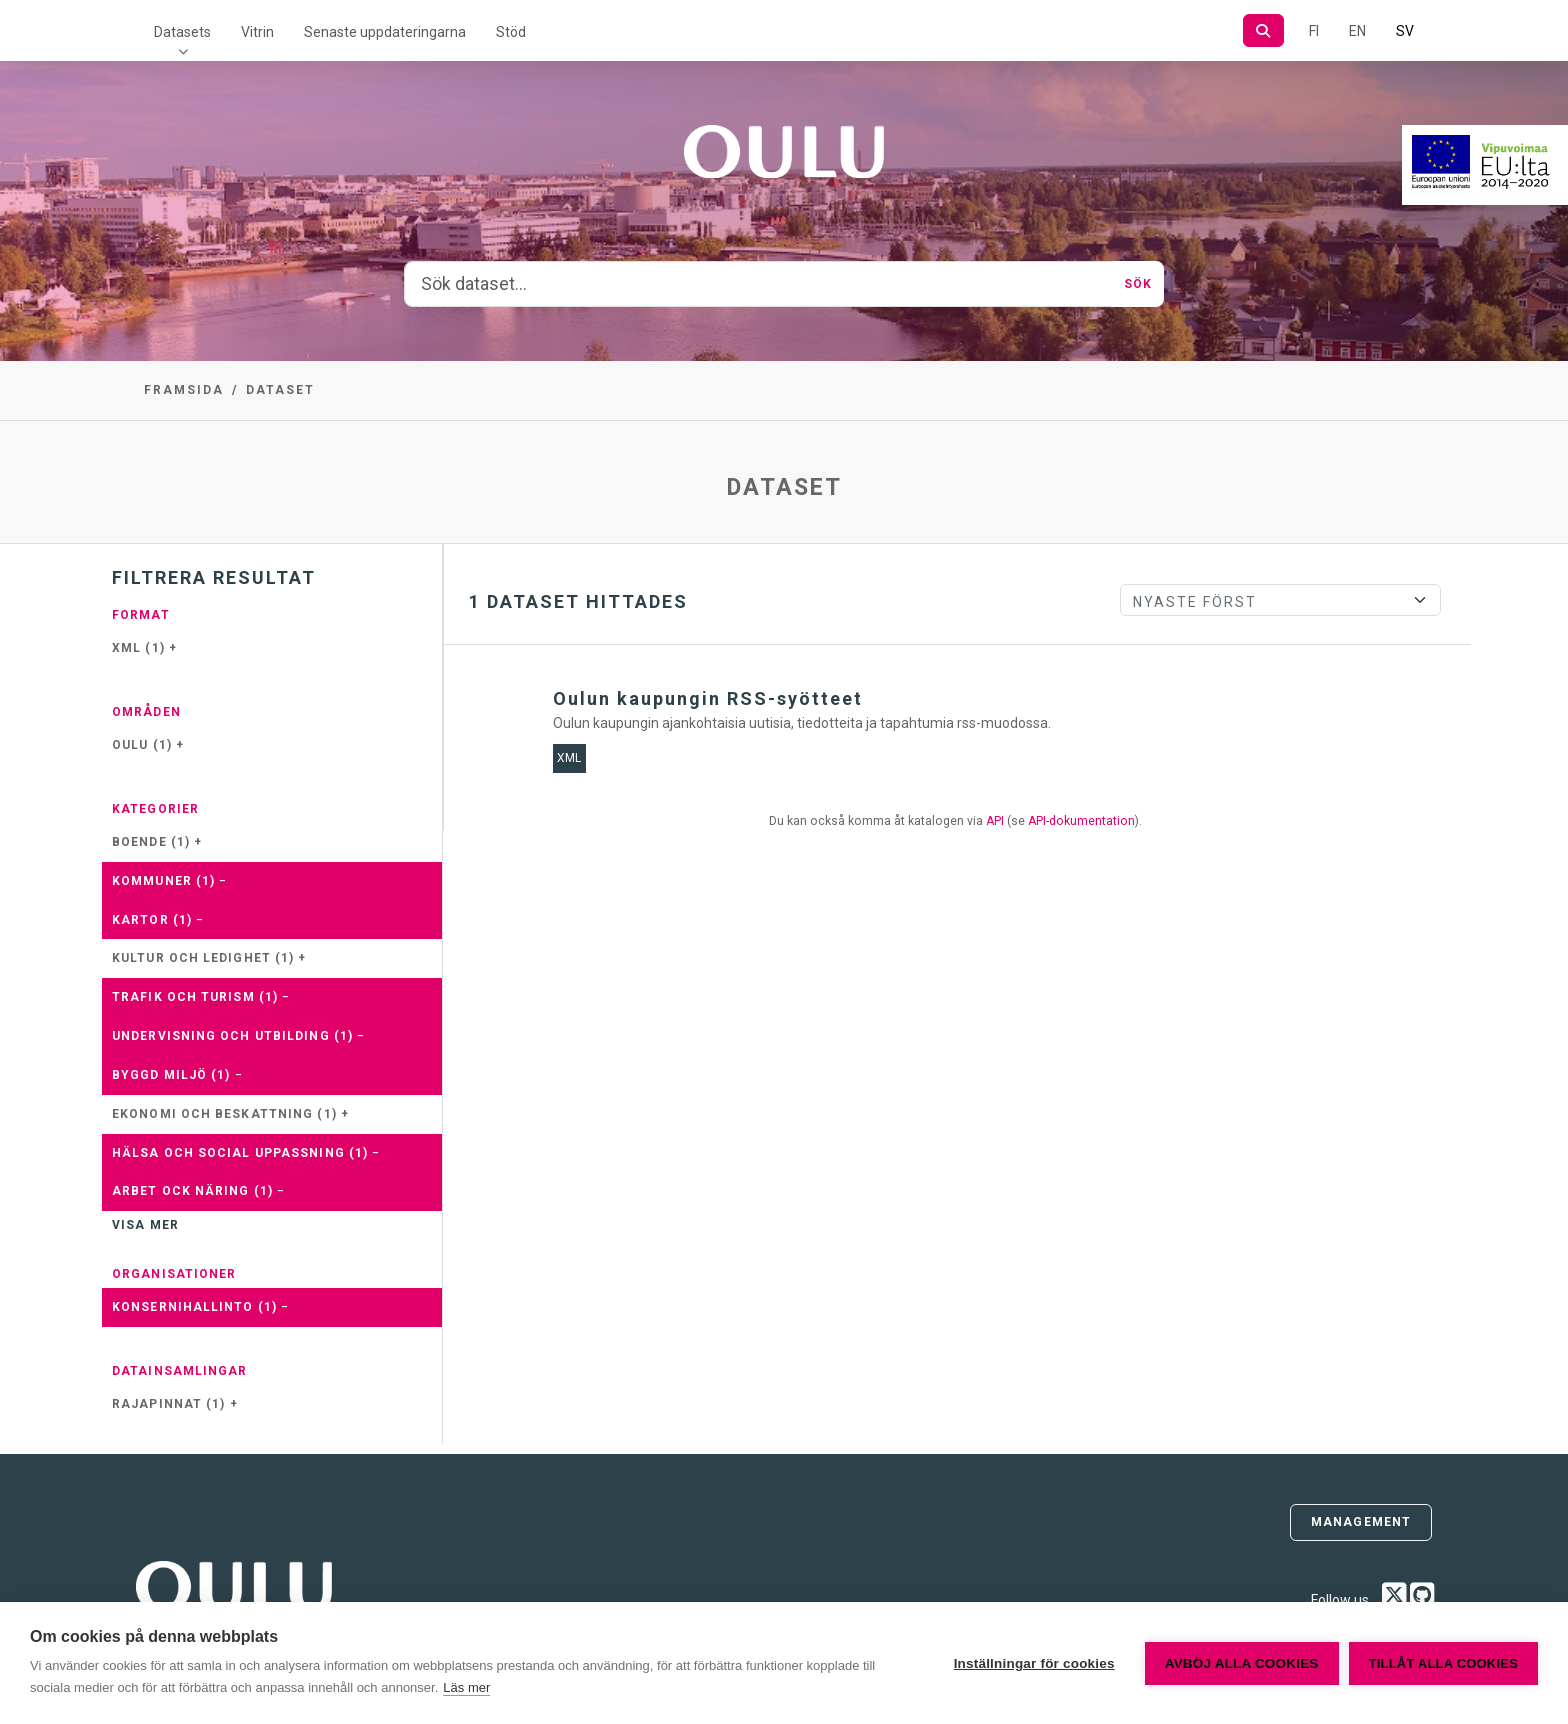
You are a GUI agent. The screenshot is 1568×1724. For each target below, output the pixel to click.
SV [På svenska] (1405, 31)
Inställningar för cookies (1034, 1663)
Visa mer (145, 1225)
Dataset (280, 390)
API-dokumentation (1081, 821)
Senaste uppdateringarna (385, 32)
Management (1361, 1522)
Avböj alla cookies (1242, 1663)
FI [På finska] (1314, 31)
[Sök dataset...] (758, 284)
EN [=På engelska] (1357, 31)
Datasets (182, 32)
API (995, 821)
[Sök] (1263, 30)
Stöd (511, 32)
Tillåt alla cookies (1443, 1663)
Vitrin (257, 32)
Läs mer (466, 1687)
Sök (1138, 284)
